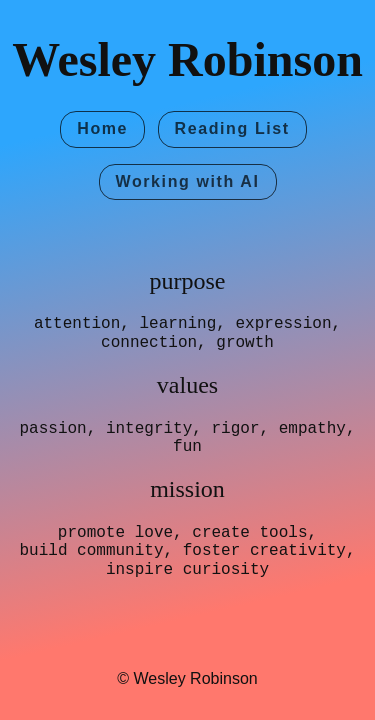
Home (102, 128)
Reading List (232, 128)
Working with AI (188, 181)
